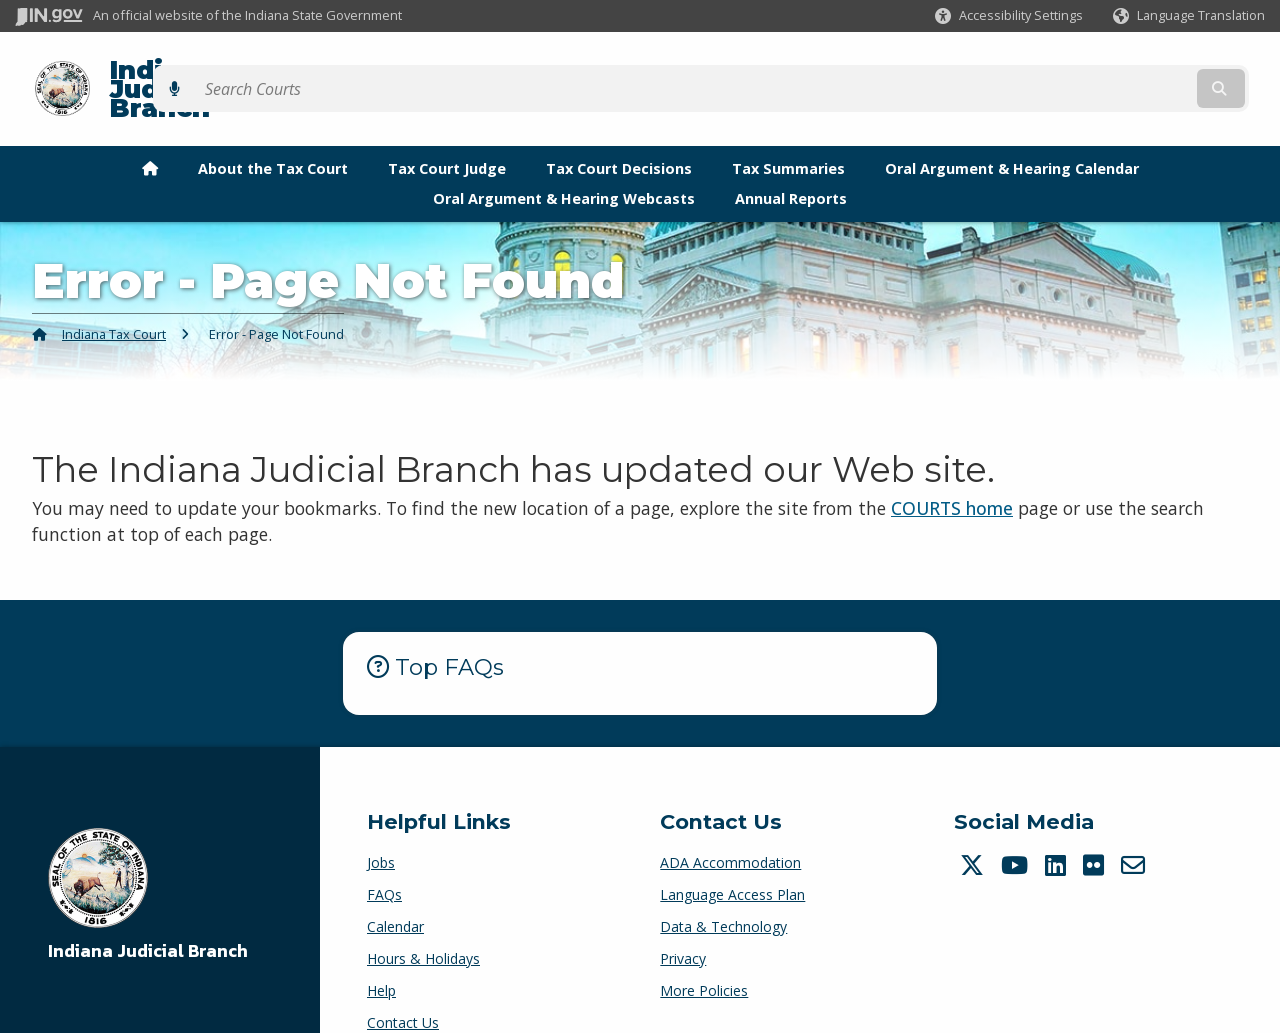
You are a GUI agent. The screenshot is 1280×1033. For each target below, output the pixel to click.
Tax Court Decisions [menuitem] (619, 133)
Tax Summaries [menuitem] (788, 133)
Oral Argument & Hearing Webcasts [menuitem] (564, 163)
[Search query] (1112, 71)
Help (381, 955)
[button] (1009, 15)
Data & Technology (723, 891)
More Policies (704, 955)
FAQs (384, 859)
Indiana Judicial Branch (250, 71)
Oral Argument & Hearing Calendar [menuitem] (1012, 133)
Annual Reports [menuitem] (791, 163)
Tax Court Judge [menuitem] (447, 133)
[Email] (1135, 830)
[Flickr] (1096, 830)
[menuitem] (150, 134)
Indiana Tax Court (114, 299)
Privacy (683, 923)
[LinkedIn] (1058, 830)
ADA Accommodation (730, 827)
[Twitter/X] (974, 830)
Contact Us (403, 987)
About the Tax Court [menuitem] (273, 133)
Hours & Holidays (423, 923)
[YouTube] (1017, 830)
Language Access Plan (732, 859)
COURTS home (952, 473)
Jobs (381, 827)
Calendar (395, 891)
